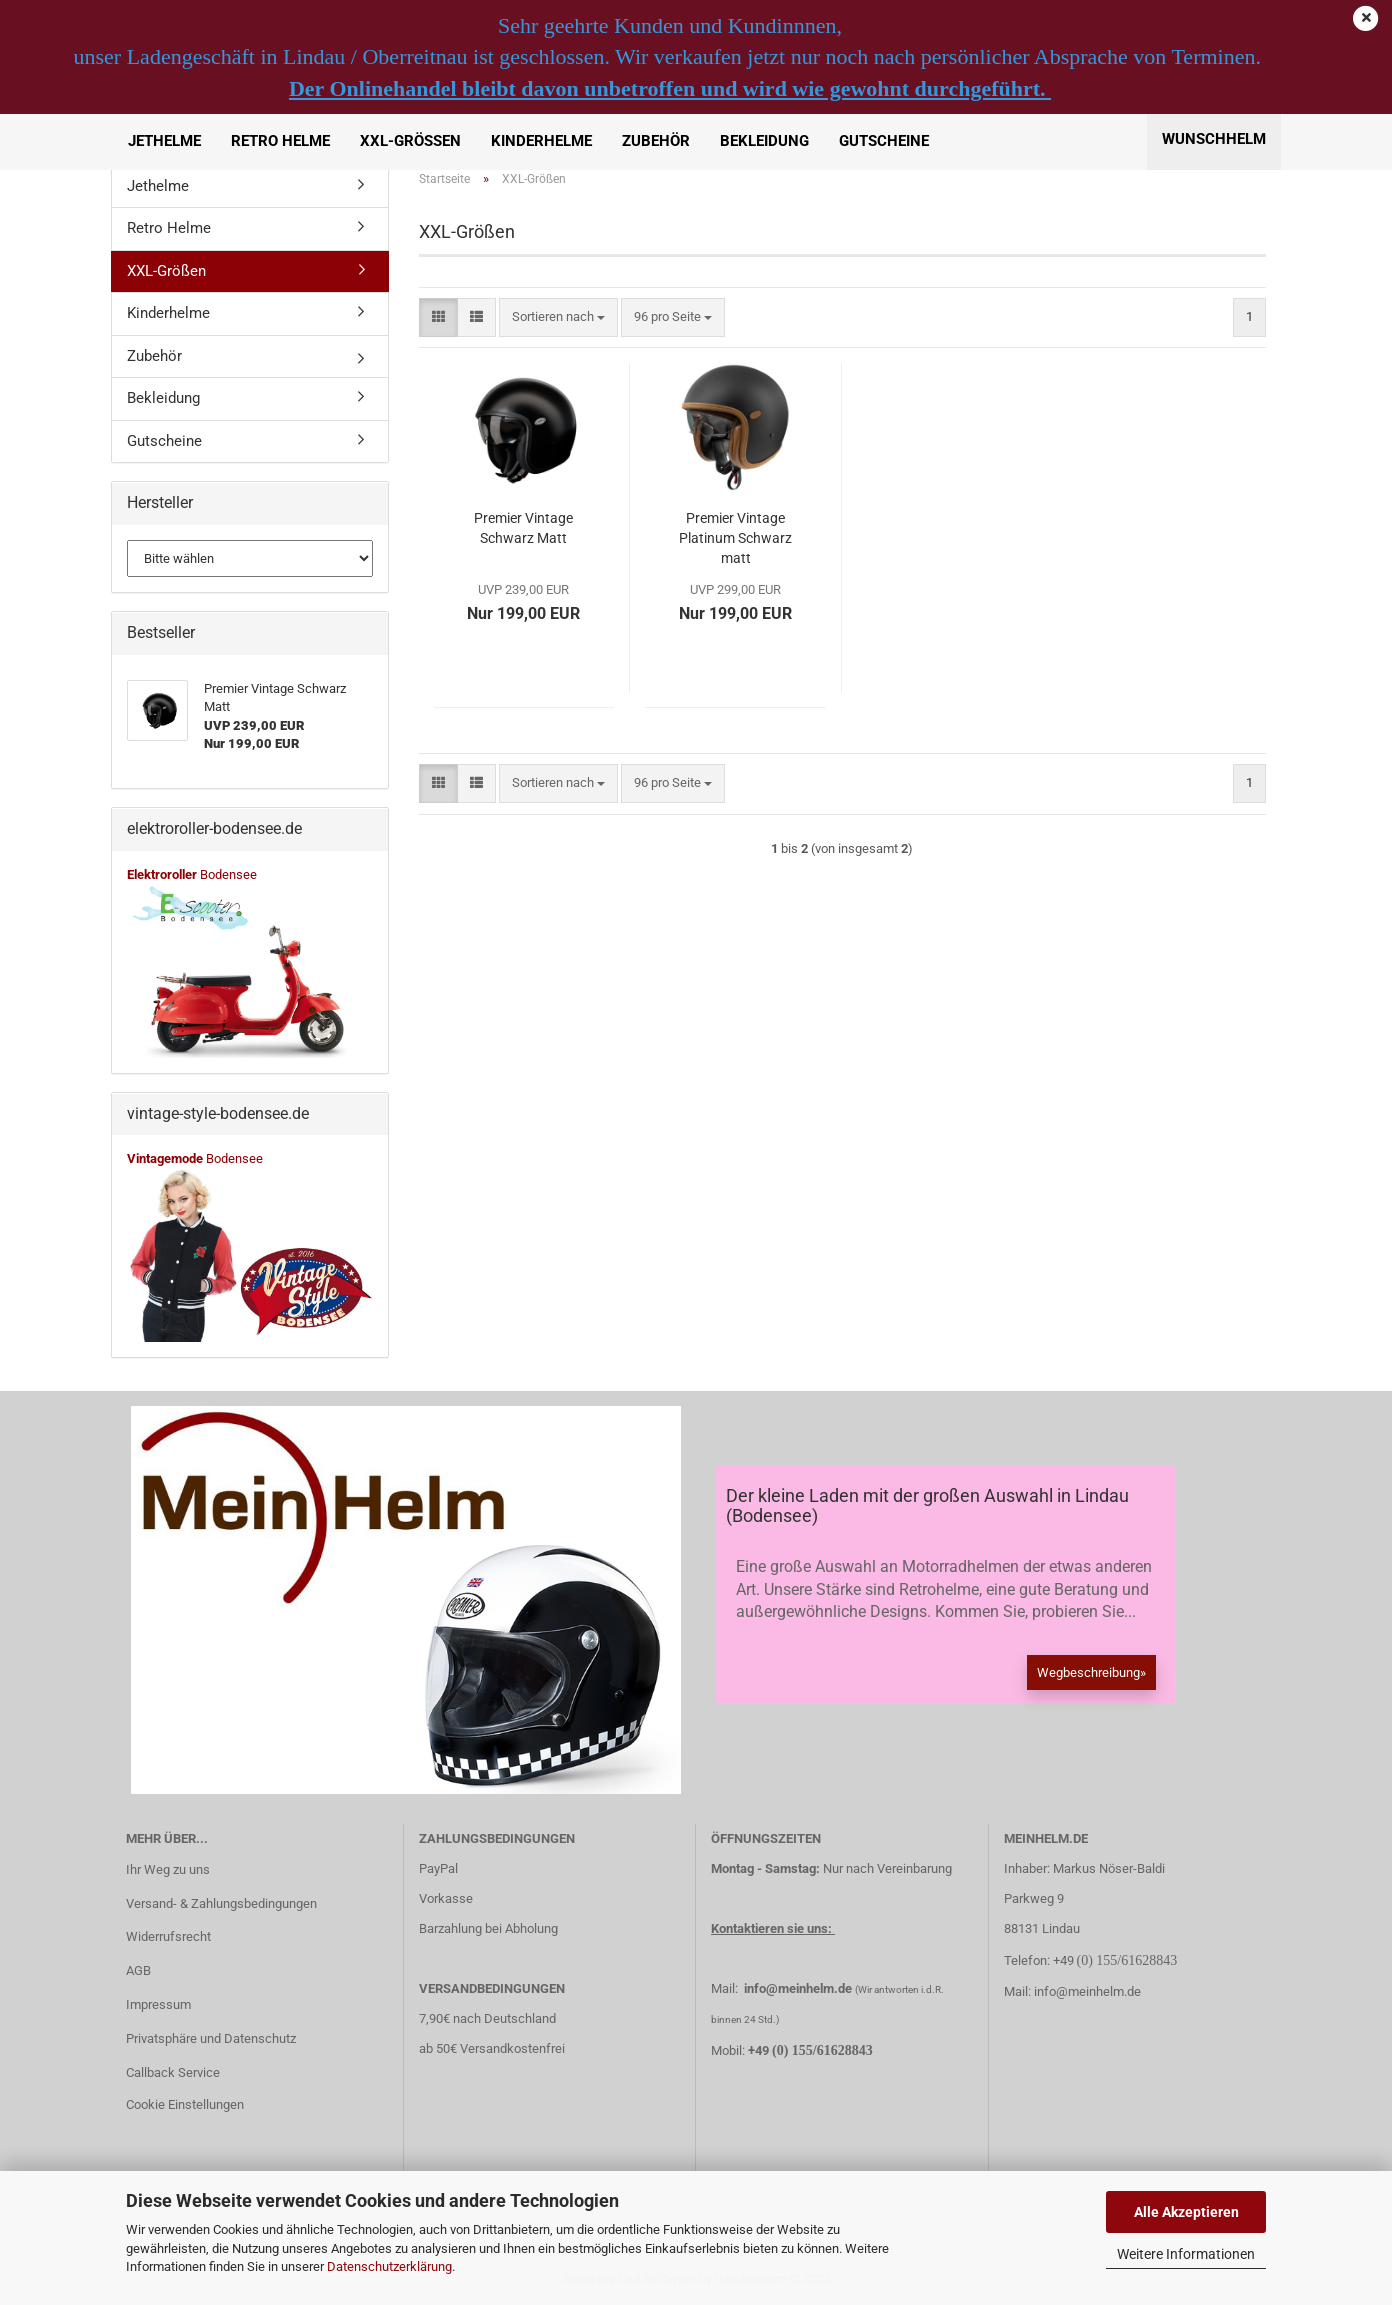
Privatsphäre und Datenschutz (211, 2038)
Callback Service (173, 2072)
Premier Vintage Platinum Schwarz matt (735, 538)
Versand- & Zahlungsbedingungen (221, 1903)
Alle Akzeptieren (1186, 2212)
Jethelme (164, 141)
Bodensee (192, 874)
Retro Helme (280, 141)
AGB (138, 1970)
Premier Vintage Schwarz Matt (523, 528)
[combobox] (558, 317)
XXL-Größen (410, 141)
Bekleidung (764, 141)
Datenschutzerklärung (389, 2266)
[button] (438, 317)
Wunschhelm (1214, 139)
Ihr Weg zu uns (168, 1869)
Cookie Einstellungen (185, 2104)
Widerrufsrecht (168, 1936)
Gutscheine (884, 141)
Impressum (158, 2004)
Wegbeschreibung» (1091, 1672)
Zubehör (656, 141)
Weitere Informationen (1186, 2254)
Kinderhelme (541, 141)
